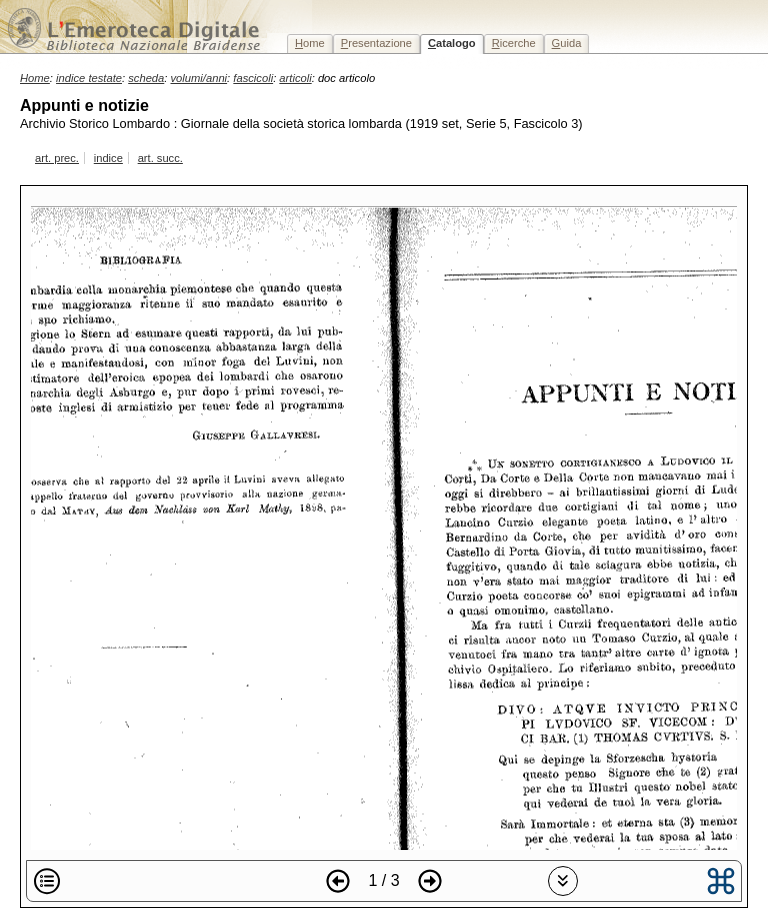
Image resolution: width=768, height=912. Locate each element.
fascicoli (253, 78)
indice (108, 158)
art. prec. (57, 158)
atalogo (452, 43)
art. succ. (160, 158)
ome (310, 43)
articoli (295, 78)
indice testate (89, 78)
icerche (514, 43)
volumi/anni (199, 78)
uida (567, 43)
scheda (146, 78)
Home (35, 78)
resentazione (376, 43)
